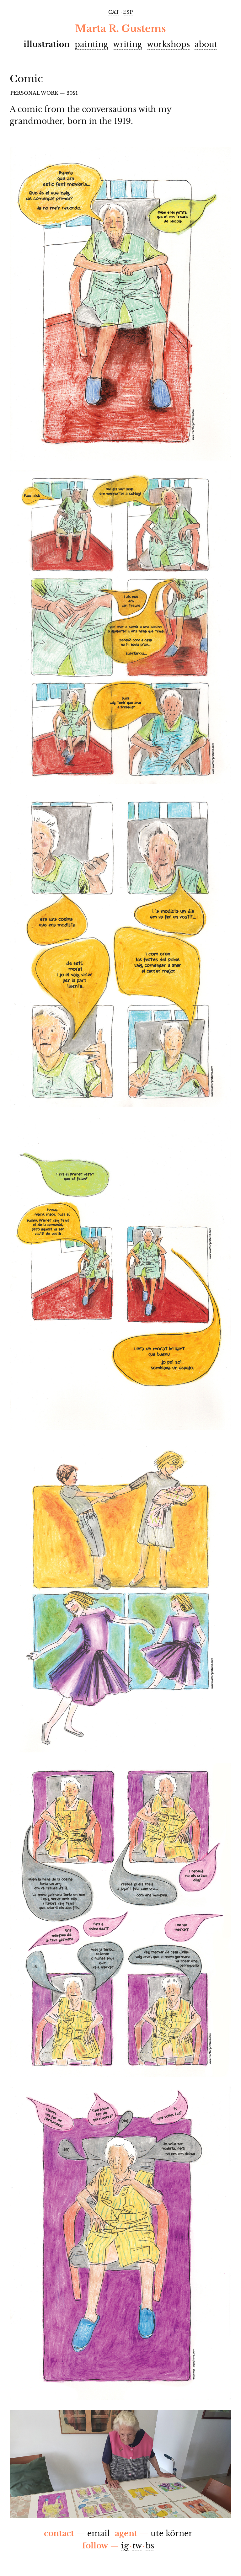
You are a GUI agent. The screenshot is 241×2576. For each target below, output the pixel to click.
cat (113, 12)
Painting (92, 44)
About (206, 44)
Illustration (47, 44)
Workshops (168, 44)
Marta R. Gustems (120, 29)
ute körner (171, 2533)
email (98, 2533)
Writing (127, 44)
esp (128, 12)
